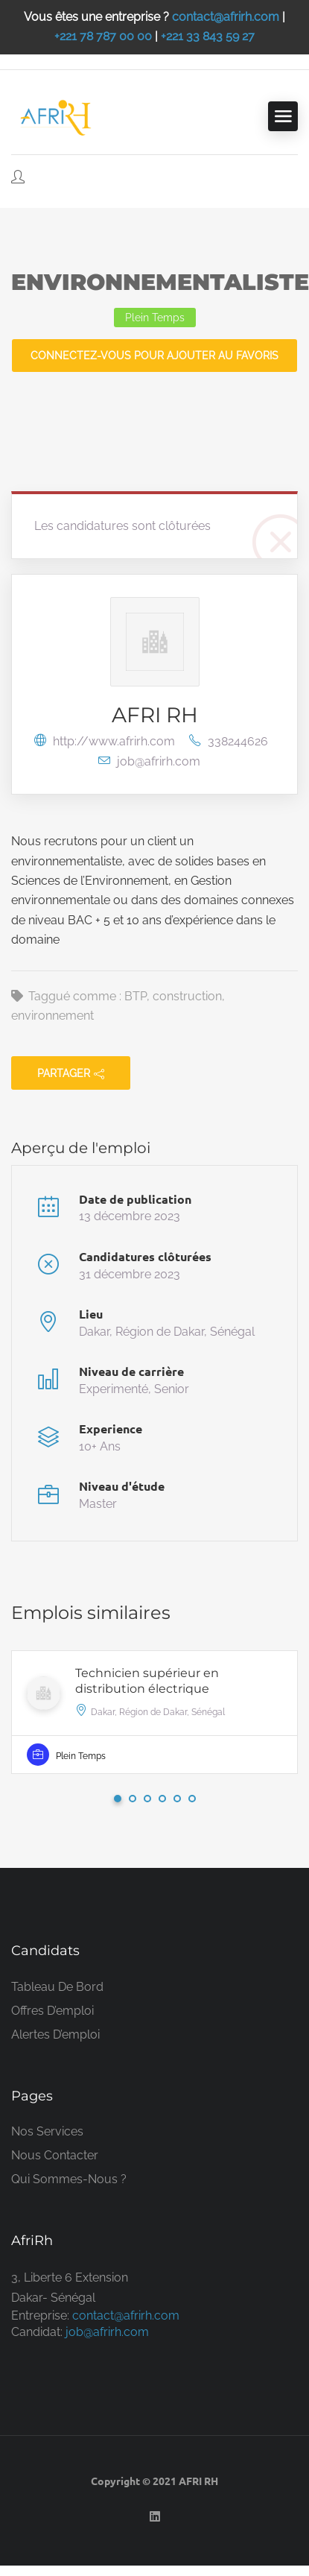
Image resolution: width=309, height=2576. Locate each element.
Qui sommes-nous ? (69, 2179)
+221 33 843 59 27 (208, 36)
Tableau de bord (57, 1987)
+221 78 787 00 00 (103, 36)
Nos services (47, 2131)
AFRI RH (155, 714)
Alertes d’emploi (55, 2034)
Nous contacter (54, 2155)
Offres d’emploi (52, 2011)
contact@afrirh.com (225, 17)
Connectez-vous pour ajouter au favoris (154, 356)
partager (70, 1073)
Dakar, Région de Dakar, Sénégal (167, 1332)
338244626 (228, 741)
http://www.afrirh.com (106, 741)
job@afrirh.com (149, 761)
